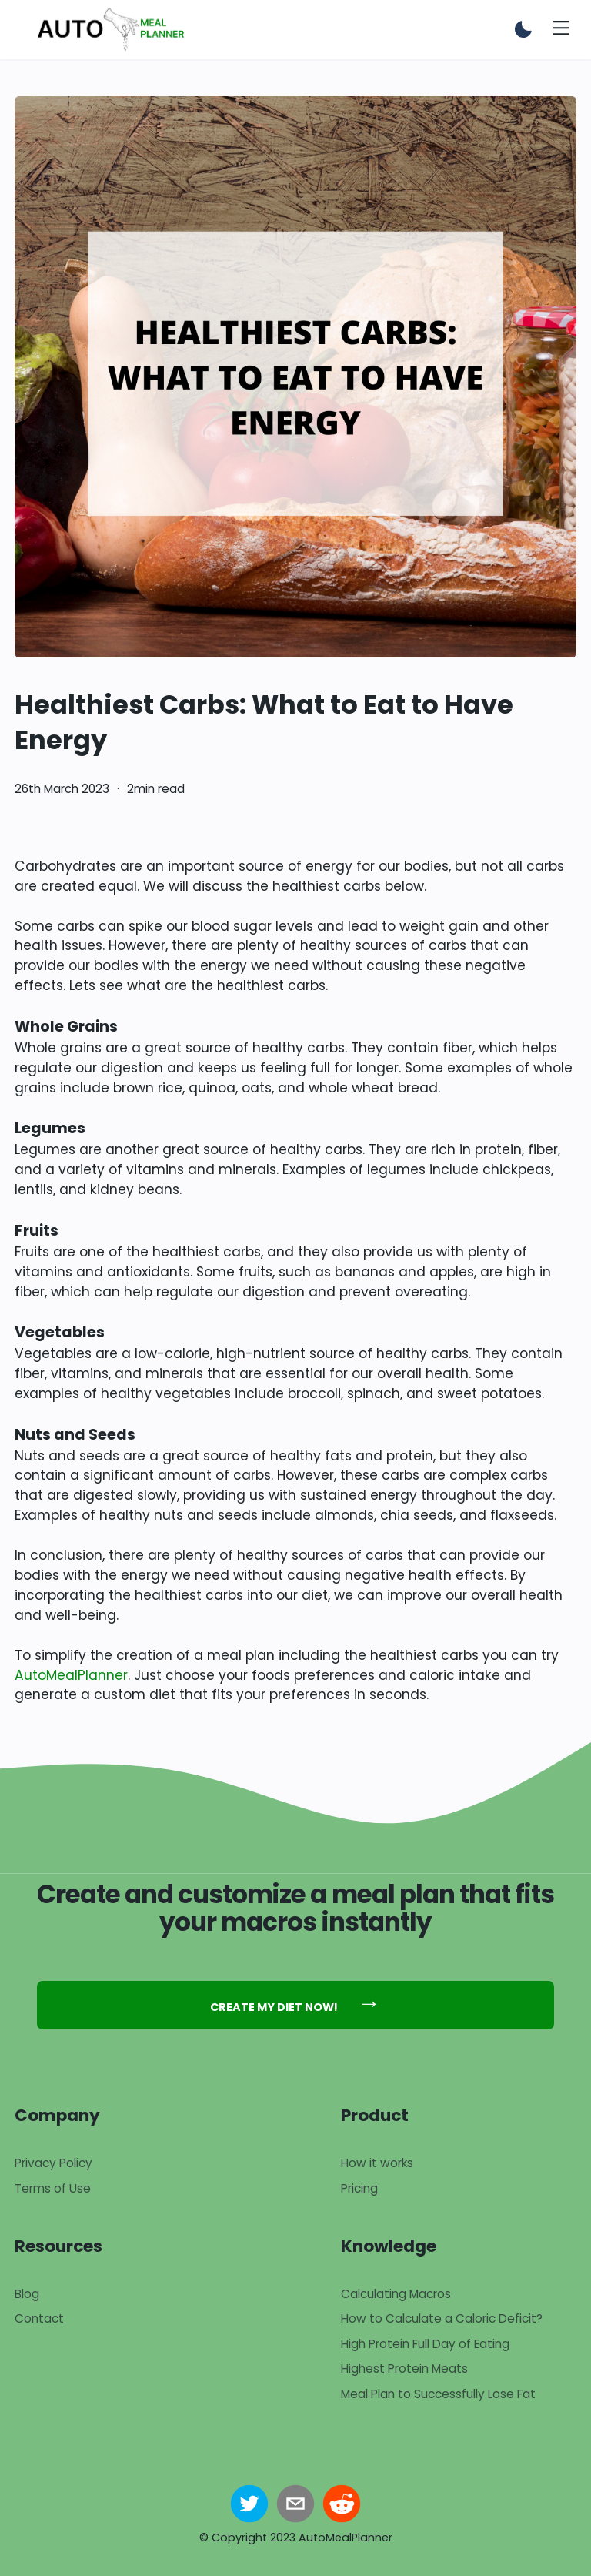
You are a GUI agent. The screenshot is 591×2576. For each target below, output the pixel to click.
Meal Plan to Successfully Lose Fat (438, 2394)
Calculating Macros (396, 2294)
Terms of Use (53, 2188)
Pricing (359, 2188)
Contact (39, 2318)
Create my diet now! (295, 2002)
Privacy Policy (53, 2163)
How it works (377, 2163)
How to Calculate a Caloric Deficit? (442, 2318)
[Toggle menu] (561, 29)
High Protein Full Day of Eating (425, 2344)
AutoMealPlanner (71, 1675)
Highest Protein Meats (404, 2368)
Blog (27, 2294)
